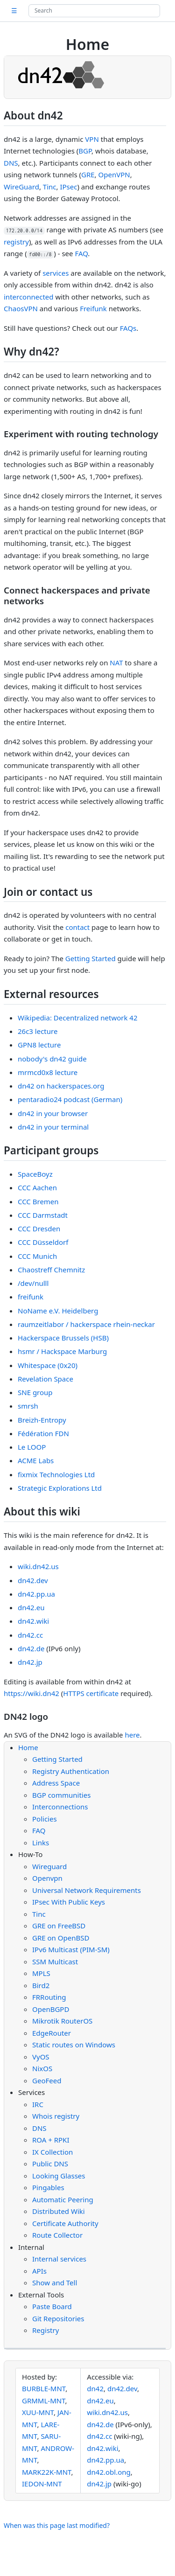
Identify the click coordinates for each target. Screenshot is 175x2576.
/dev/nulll (33, 1283)
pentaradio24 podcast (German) (70, 1099)
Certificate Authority (65, 2223)
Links (40, 1842)
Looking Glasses (58, 2175)
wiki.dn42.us (38, 1566)
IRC (37, 2104)
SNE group (35, 1392)
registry (16, 241)
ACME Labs (36, 1460)
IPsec (68, 186)
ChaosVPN (21, 308)
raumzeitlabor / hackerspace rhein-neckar (86, 1324)
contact (77, 927)
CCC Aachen (37, 1187)
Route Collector (57, 2235)
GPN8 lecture (39, 1044)
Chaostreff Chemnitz (51, 1269)
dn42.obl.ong (108, 2472)
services (55, 273)
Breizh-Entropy (42, 1419)
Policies (44, 1818)
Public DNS (50, 2163)
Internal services (59, 2258)
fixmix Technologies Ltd (56, 1474)
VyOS (40, 2056)
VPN (91, 139)
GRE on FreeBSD (58, 1925)
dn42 (95, 2388)
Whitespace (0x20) (47, 1365)
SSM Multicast (55, 1961)
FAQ (81, 253)
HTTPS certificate (91, 1693)
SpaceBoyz (35, 1174)
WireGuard (21, 186)
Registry (45, 2330)
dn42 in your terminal (53, 1126)
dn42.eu (31, 1607)
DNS (11, 163)
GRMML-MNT (43, 2400)
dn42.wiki (33, 1621)
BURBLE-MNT (43, 2388)
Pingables (48, 2187)
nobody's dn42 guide (52, 1058)
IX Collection (52, 2152)
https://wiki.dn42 (31, 1693)
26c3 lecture (37, 1031)
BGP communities (61, 1795)
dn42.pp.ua (36, 1594)
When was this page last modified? (57, 2525)
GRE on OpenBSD (60, 1937)
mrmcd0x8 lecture (47, 1072)
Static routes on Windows (73, 2044)
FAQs (128, 328)
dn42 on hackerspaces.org (61, 1085)
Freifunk (93, 308)
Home (28, 1747)
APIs (39, 2271)
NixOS (42, 2068)
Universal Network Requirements (86, 1890)
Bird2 (40, 1985)
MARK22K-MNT (46, 2472)
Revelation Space (45, 1378)
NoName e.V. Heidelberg (58, 1310)
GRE (88, 174)
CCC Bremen (38, 1201)
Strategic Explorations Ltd (60, 1488)
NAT (116, 662)
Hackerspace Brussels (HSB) (63, 1337)
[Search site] (94, 10)
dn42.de (31, 1648)
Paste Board (52, 2306)
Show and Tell (54, 2282)
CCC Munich (37, 1256)
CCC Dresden (39, 1228)
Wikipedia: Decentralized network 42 (78, 1017)
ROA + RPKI (51, 2139)
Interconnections (60, 1806)
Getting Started (90, 958)
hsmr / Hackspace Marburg (62, 1351)
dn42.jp (30, 1662)
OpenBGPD (50, 2009)
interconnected (29, 296)
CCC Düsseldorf (43, 1242)
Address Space (56, 1782)
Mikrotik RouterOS (62, 2020)
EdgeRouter (51, 2033)
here (132, 1734)
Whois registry (55, 2116)
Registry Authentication (70, 1771)
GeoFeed (46, 2080)
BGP (84, 150)
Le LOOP (32, 1447)
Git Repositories (58, 2318)
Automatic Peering (62, 2199)
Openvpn (47, 1878)
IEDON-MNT (42, 2483)
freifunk (30, 1296)
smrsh (28, 1405)
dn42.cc (30, 1635)
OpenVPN (114, 174)
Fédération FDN (43, 1433)
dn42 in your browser (53, 1113)
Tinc (49, 186)
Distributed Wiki (58, 2211)
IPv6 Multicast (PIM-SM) (71, 1949)
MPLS (41, 1973)
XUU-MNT (38, 2412)
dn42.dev (33, 1580)
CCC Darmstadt (43, 1215)
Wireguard (49, 1866)
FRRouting (49, 1997)
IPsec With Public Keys (68, 1901)
